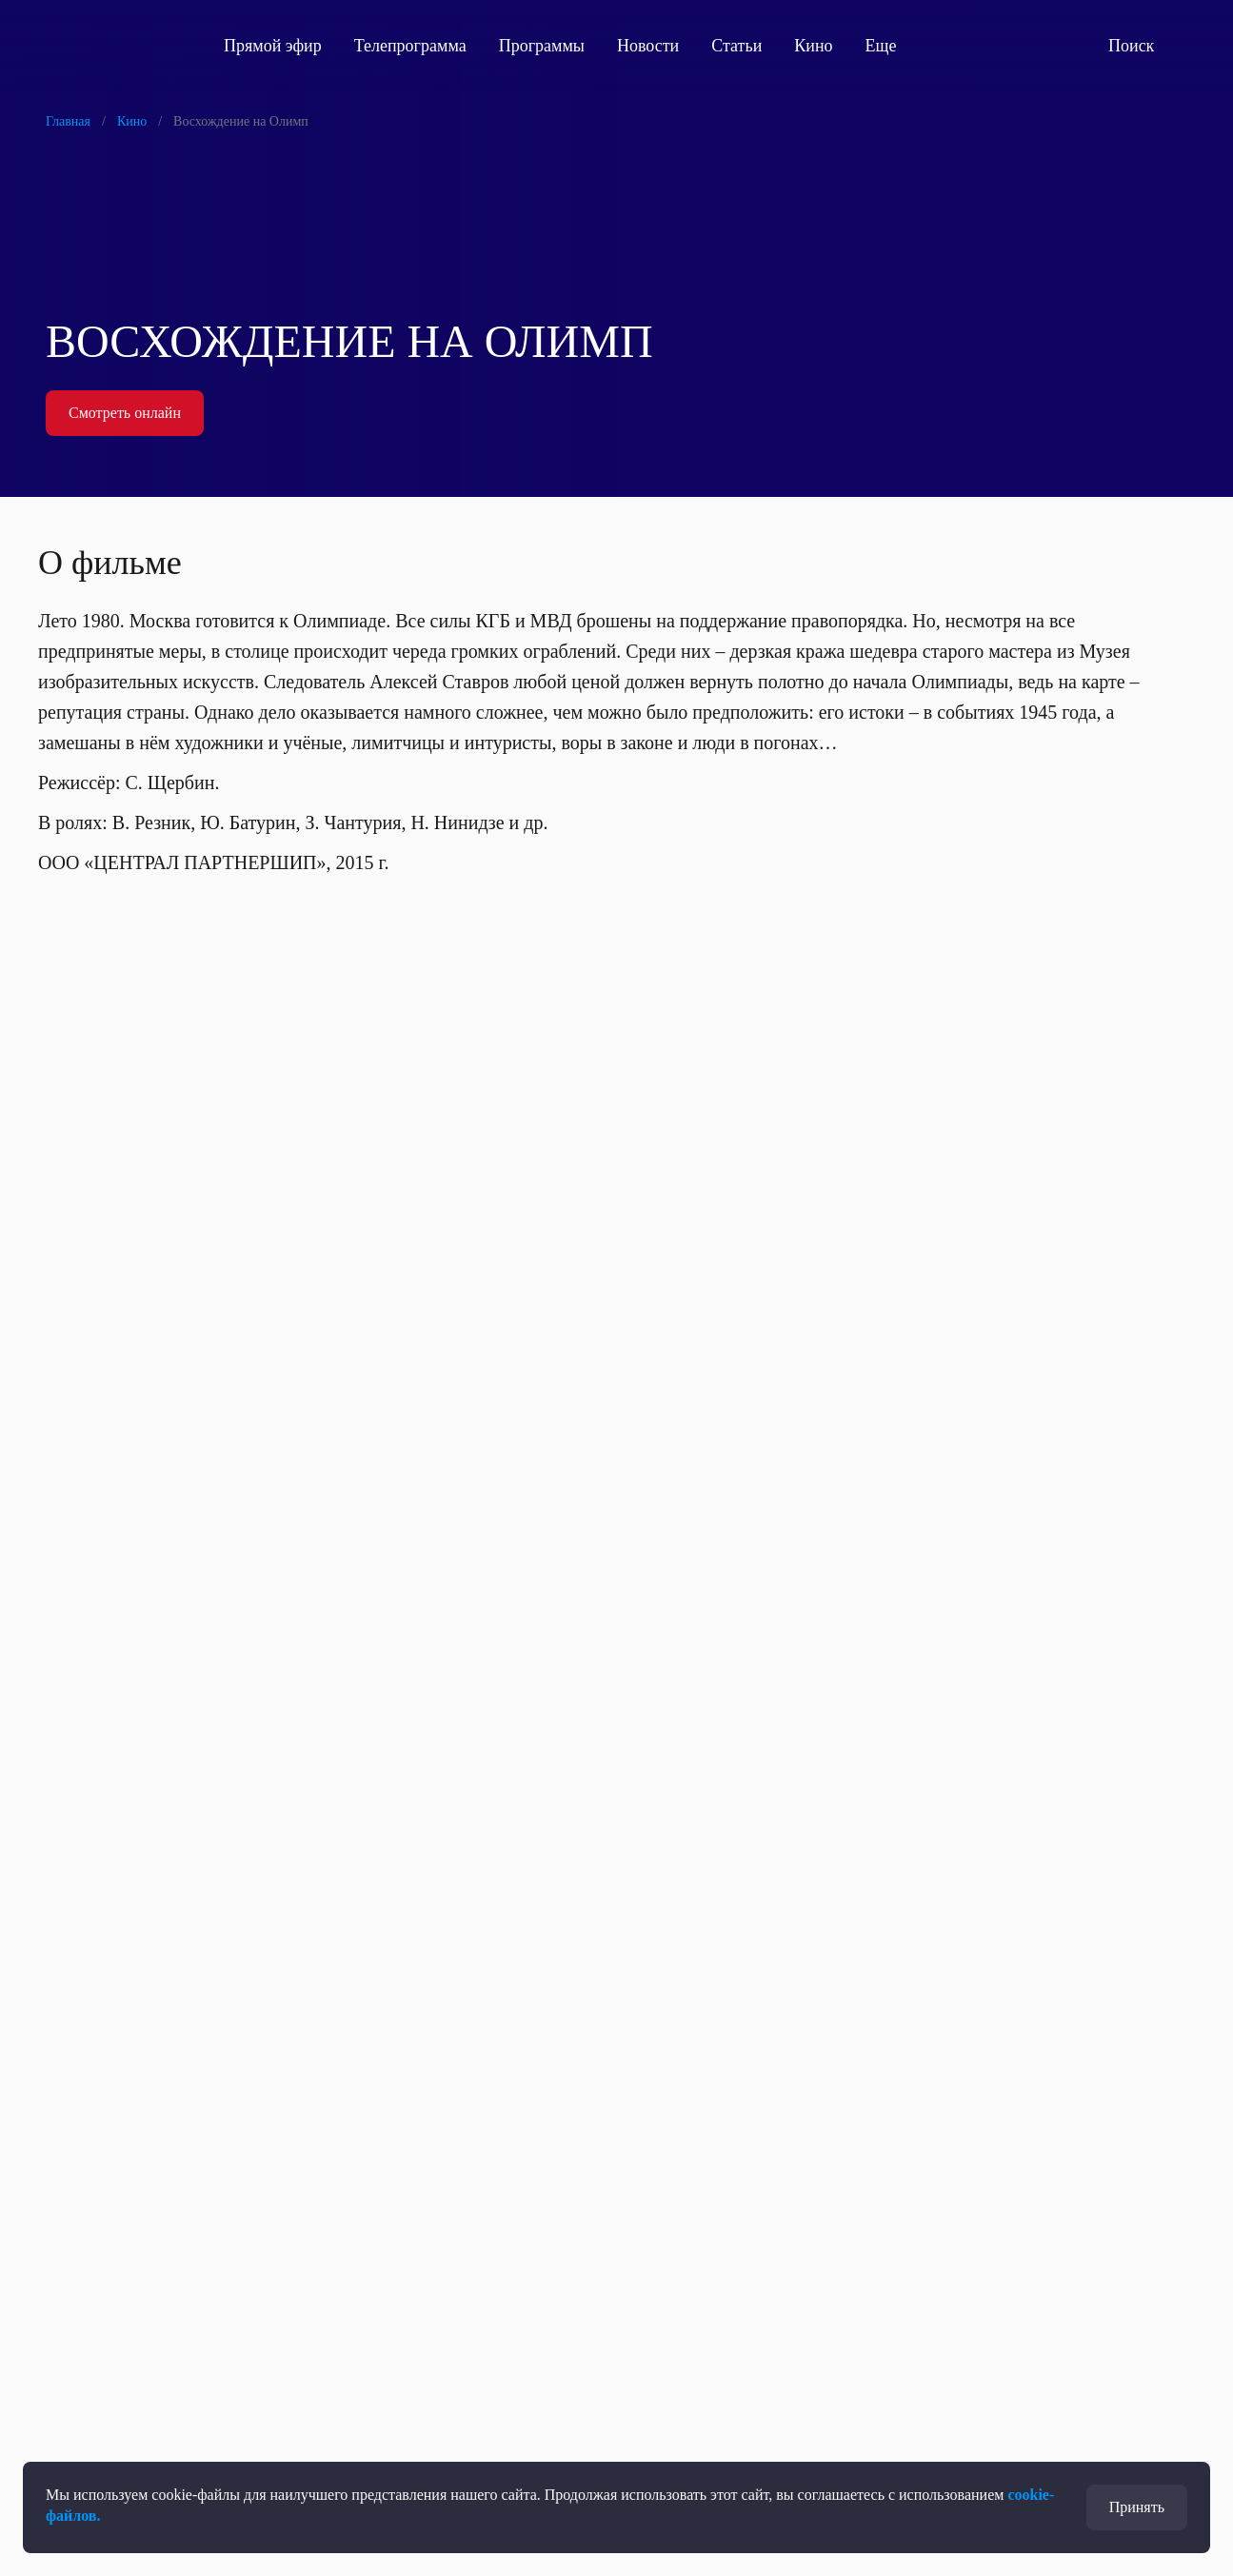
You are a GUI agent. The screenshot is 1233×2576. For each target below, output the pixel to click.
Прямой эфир (273, 45)
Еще (891, 45)
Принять (1136, 2507)
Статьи (736, 45)
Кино (813, 45)
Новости (648, 45)
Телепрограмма (410, 45)
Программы (542, 45)
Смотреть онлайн (125, 413)
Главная (68, 121)
